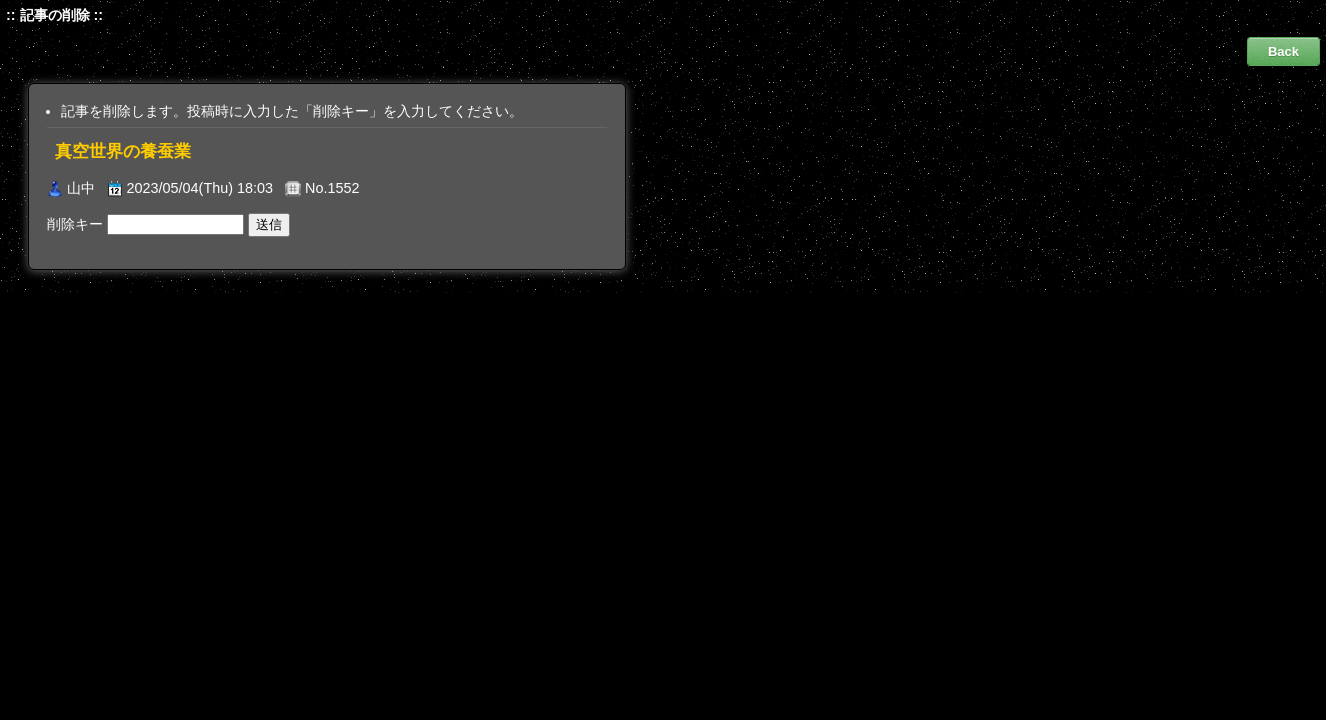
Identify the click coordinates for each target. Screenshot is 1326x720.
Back (1283, 51)
